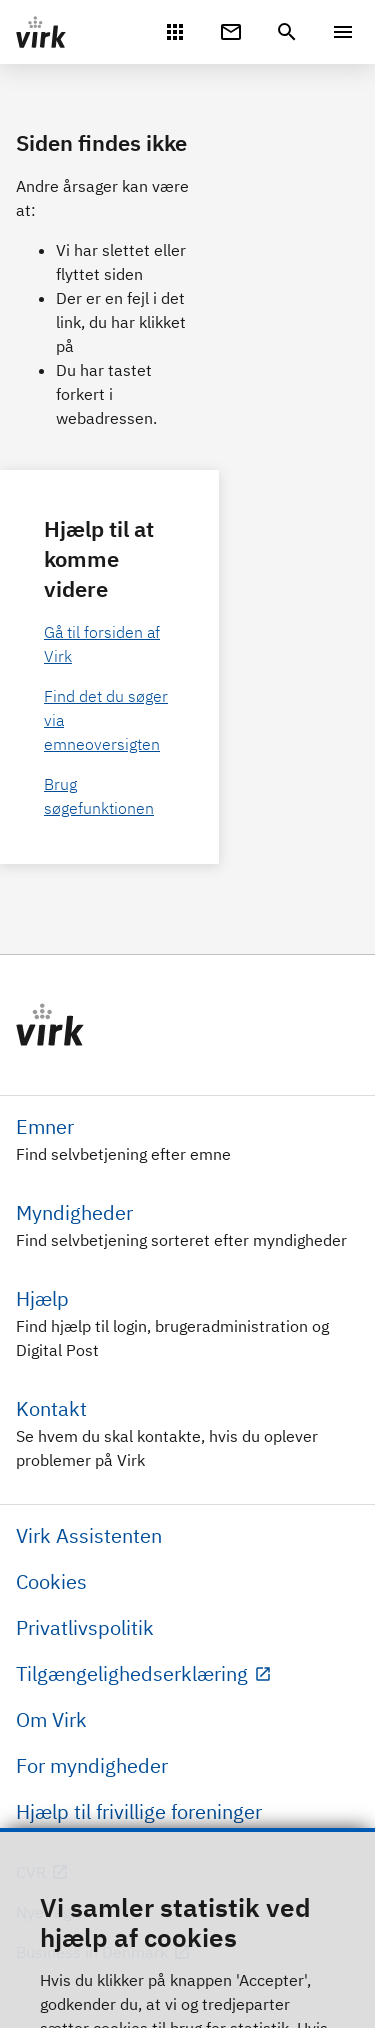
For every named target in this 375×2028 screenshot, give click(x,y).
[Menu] (343, 32)
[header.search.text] (287, 30)
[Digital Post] (231, 30)
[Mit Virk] (175, 30)
